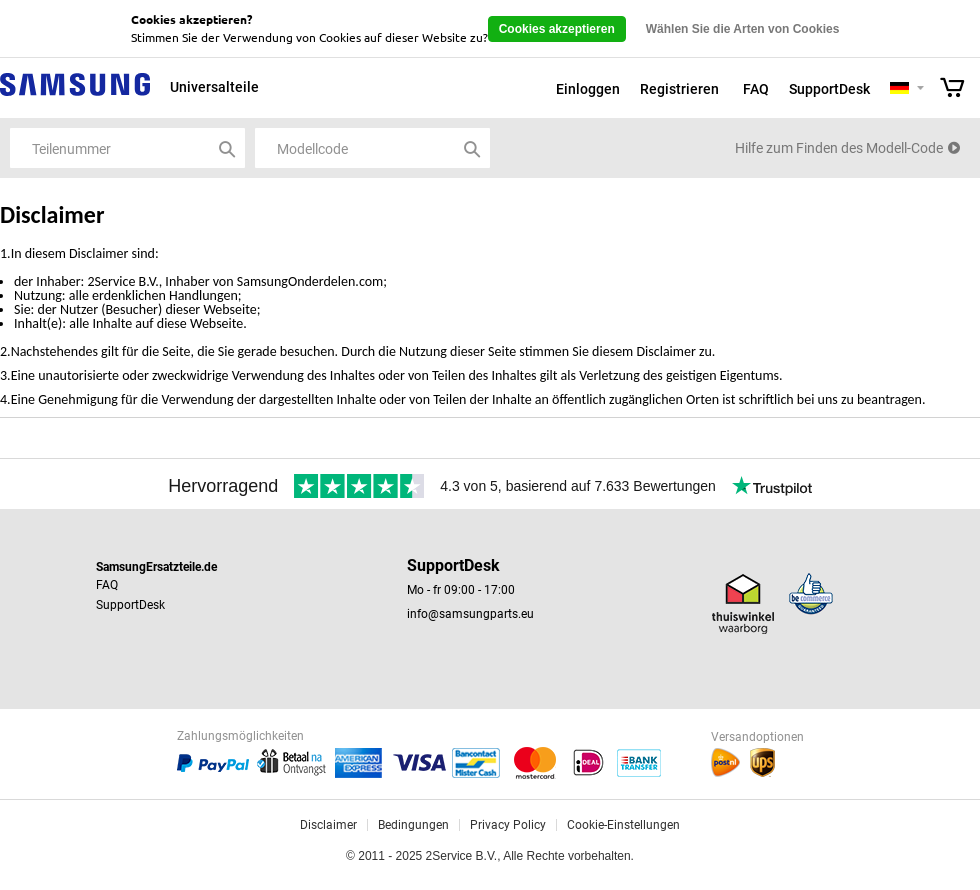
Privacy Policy (508, 825)
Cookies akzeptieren (557, 29)
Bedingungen (413, 825)
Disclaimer (328, 825)
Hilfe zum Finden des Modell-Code (839, 148)
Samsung (75, 95)
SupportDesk (829, 89)
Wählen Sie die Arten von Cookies (743, 29)
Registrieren (679, 89)
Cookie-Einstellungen (623, 825)
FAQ (756, 89)
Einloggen (588, 89)
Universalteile (214, 87)
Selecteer (920, 89)
